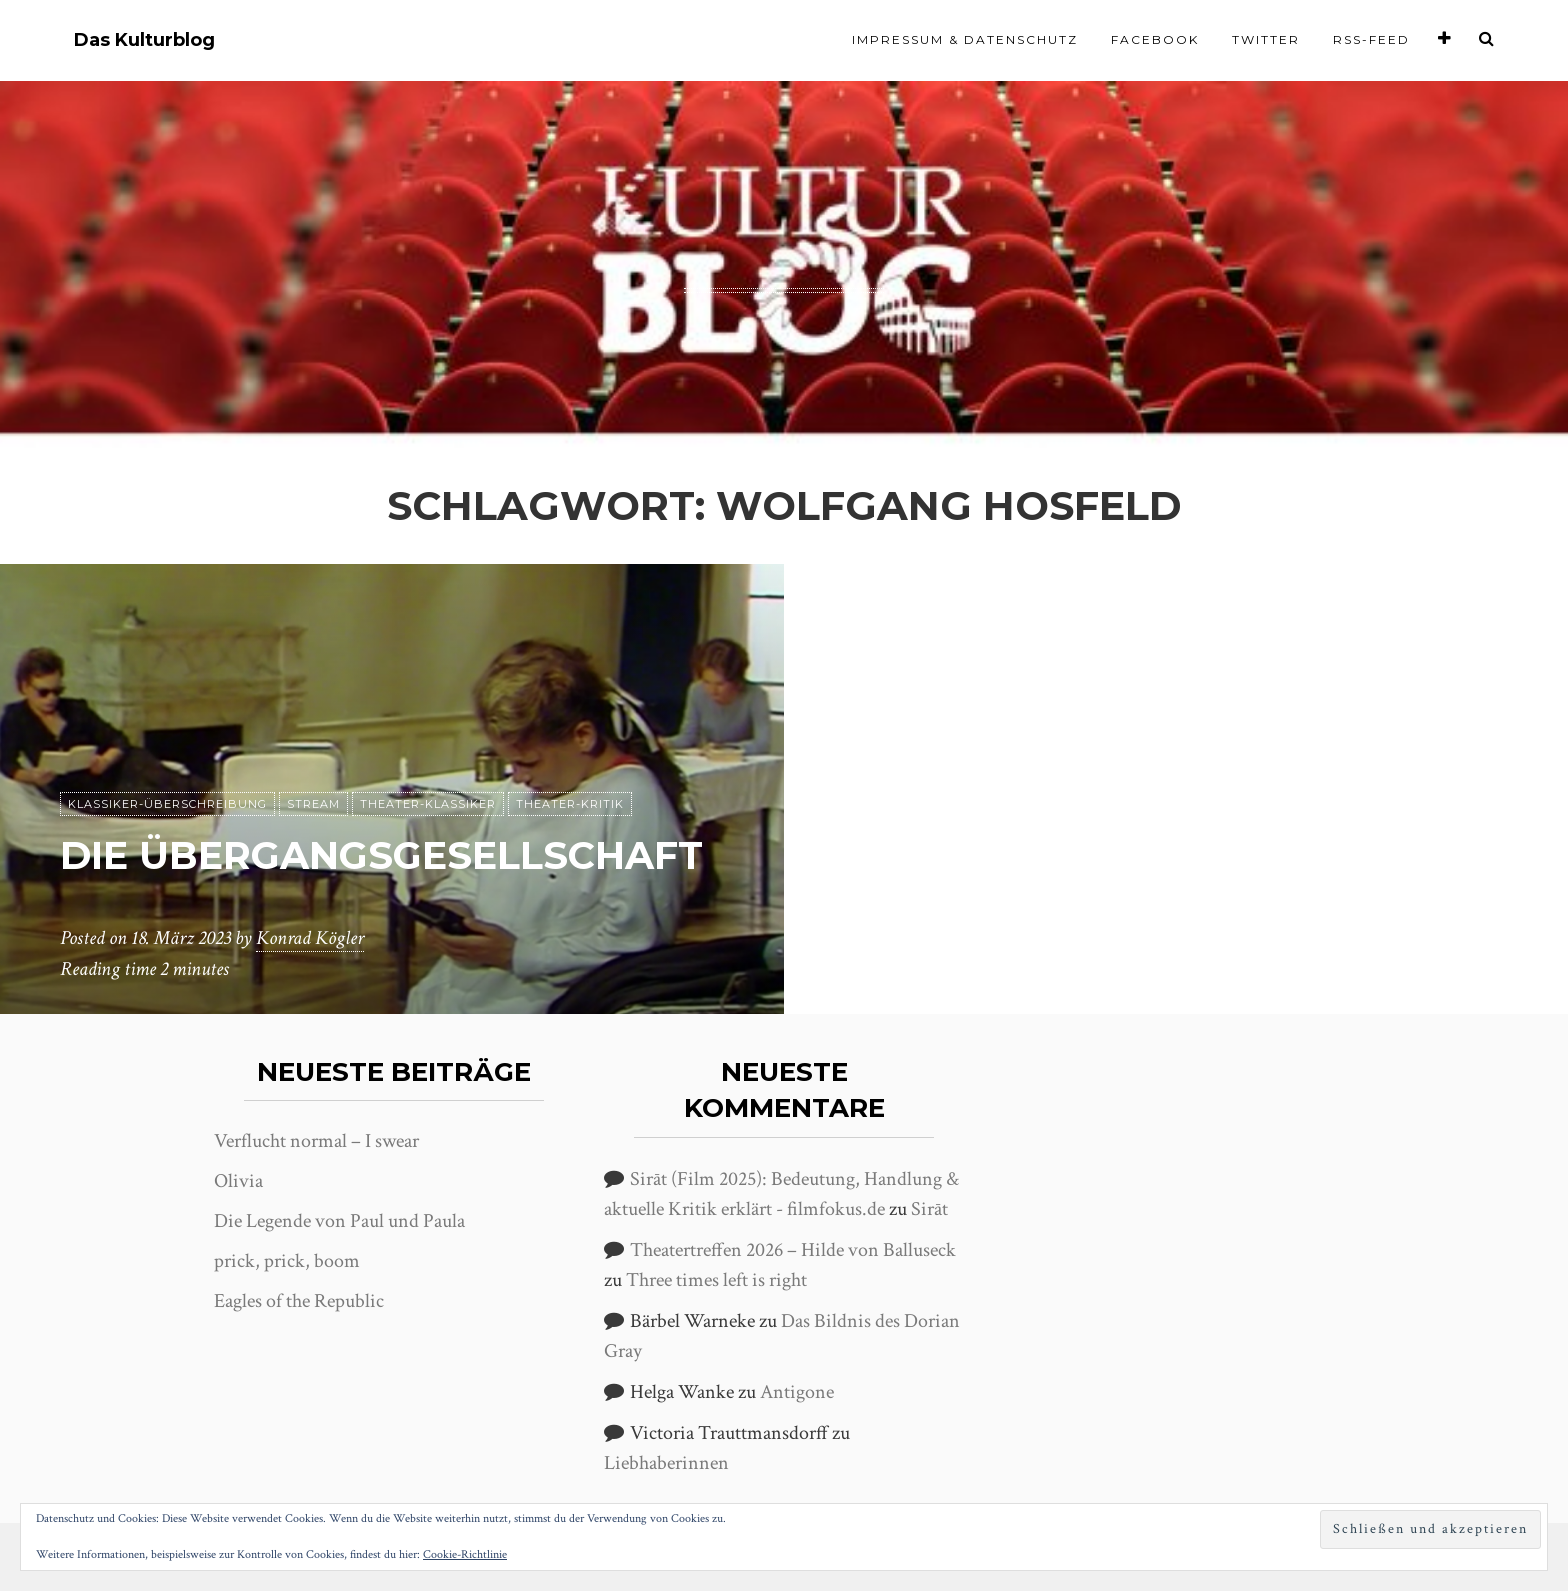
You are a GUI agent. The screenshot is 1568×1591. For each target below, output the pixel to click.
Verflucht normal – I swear (316, 1141)
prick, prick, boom (287, 1261)
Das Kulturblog (144, 40)
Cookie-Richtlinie (465, 1554)
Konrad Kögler (310, 939)
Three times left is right (716, 1280)
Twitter (1266, 39)
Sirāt (929, 1209)
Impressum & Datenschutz (965, 39)
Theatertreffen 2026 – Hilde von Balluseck (793, 1250)
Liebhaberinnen (666, 1463)
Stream (313, 749)
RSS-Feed (1371, 39)
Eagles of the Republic (299, 1301)
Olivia (238, 1181)
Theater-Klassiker (428, 749)
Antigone (797, 1392)
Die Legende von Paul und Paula (339, 1221)
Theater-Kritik (570, 749)
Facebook (1155, 39)
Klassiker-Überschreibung (167, 749)
